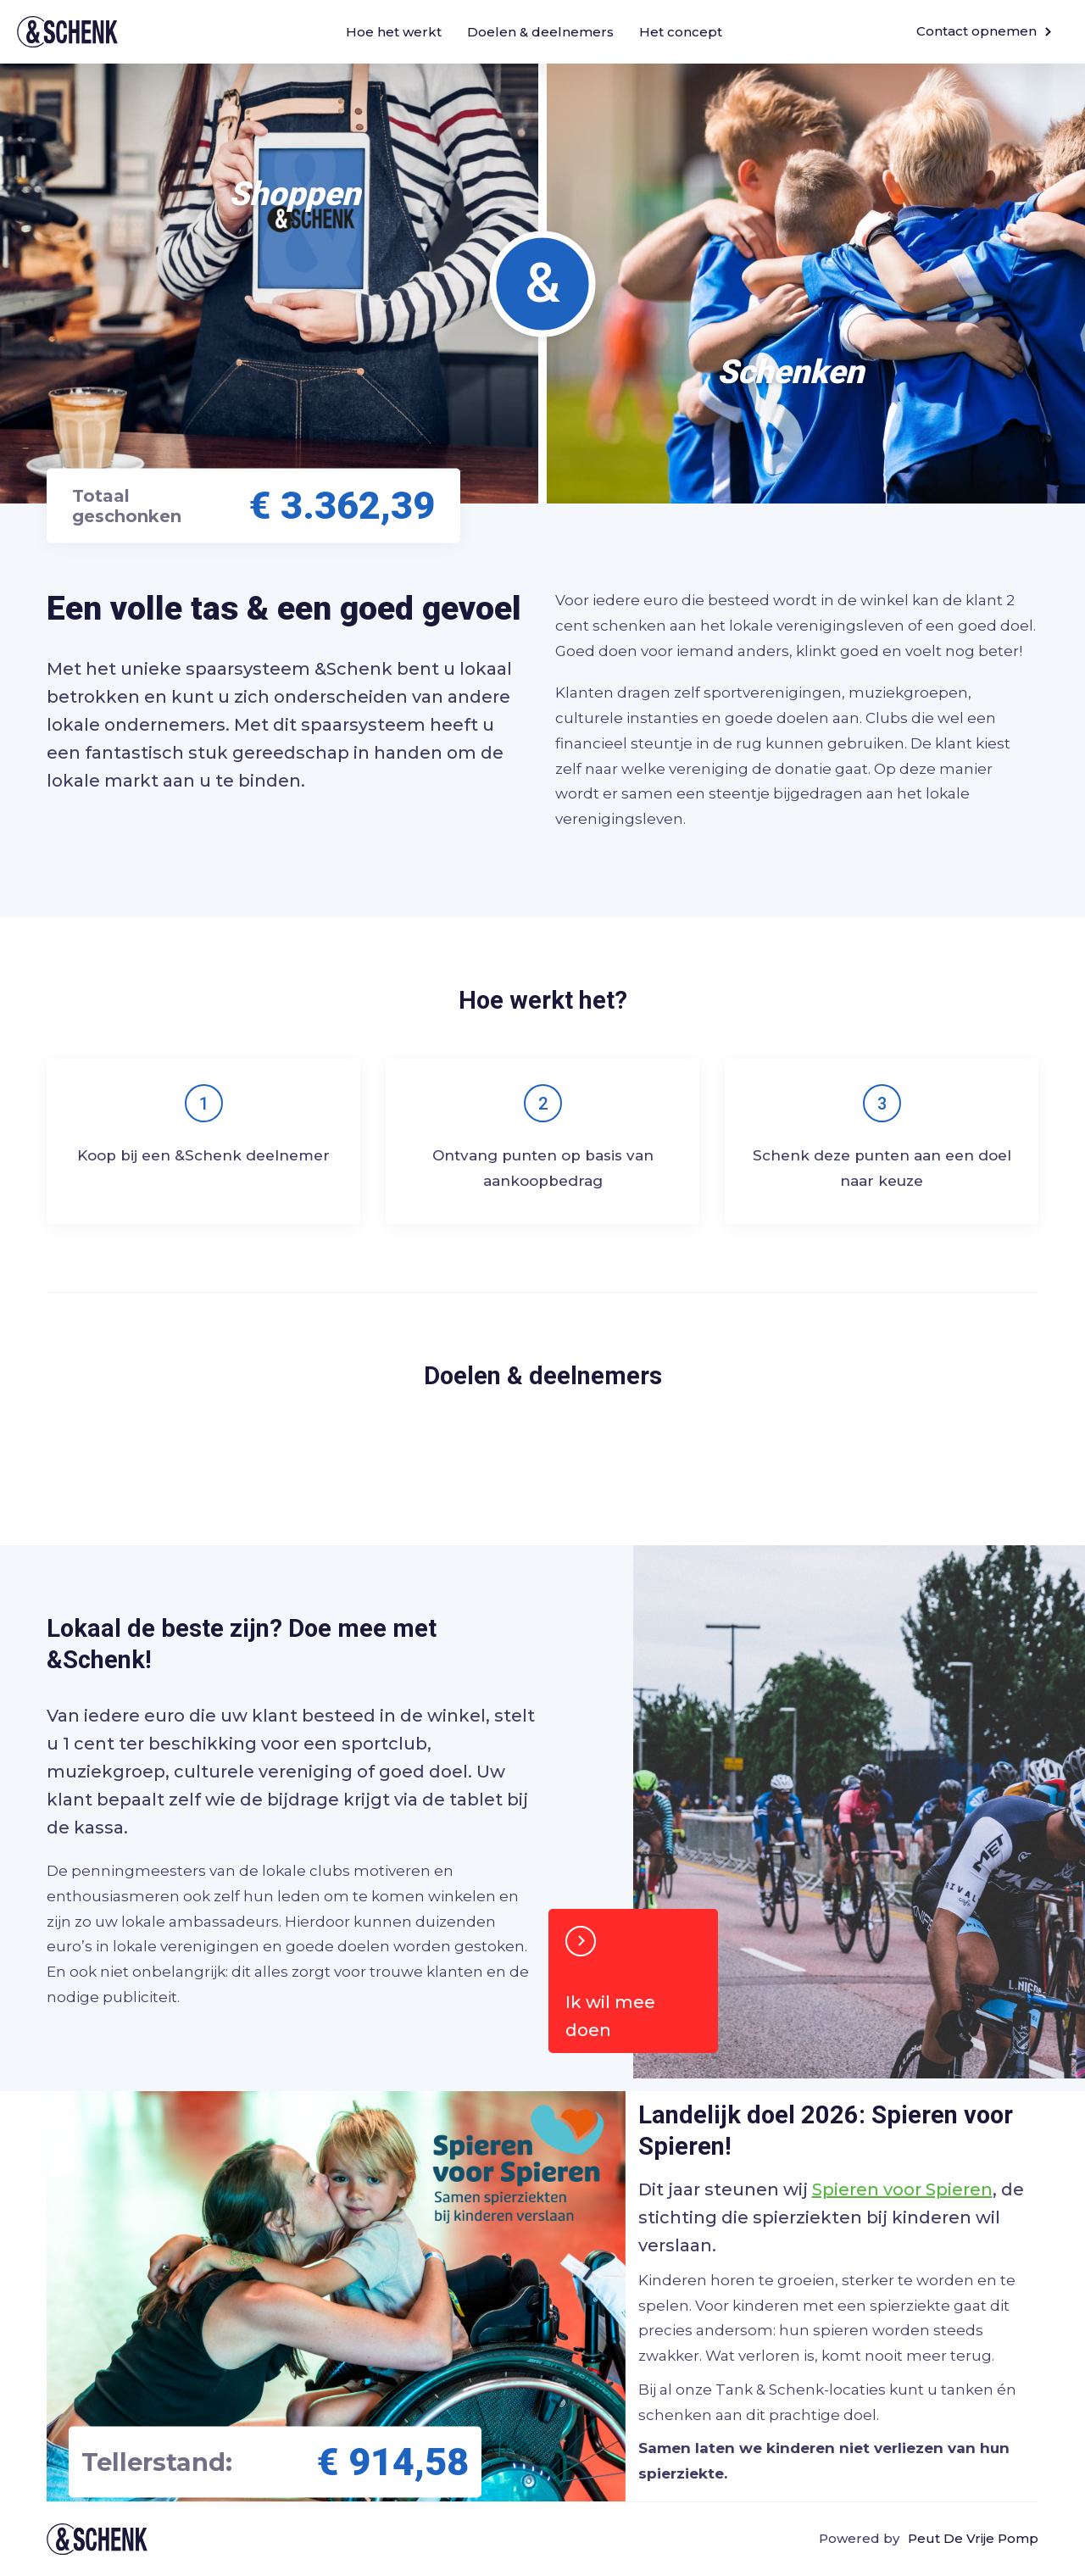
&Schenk (67, 31)
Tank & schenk (97, 2539)
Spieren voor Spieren (902, 2189)
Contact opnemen (983, 31)
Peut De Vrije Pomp (973, 2538)
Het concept (680, 32)
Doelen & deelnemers (540, 32)
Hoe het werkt (394, 32)
